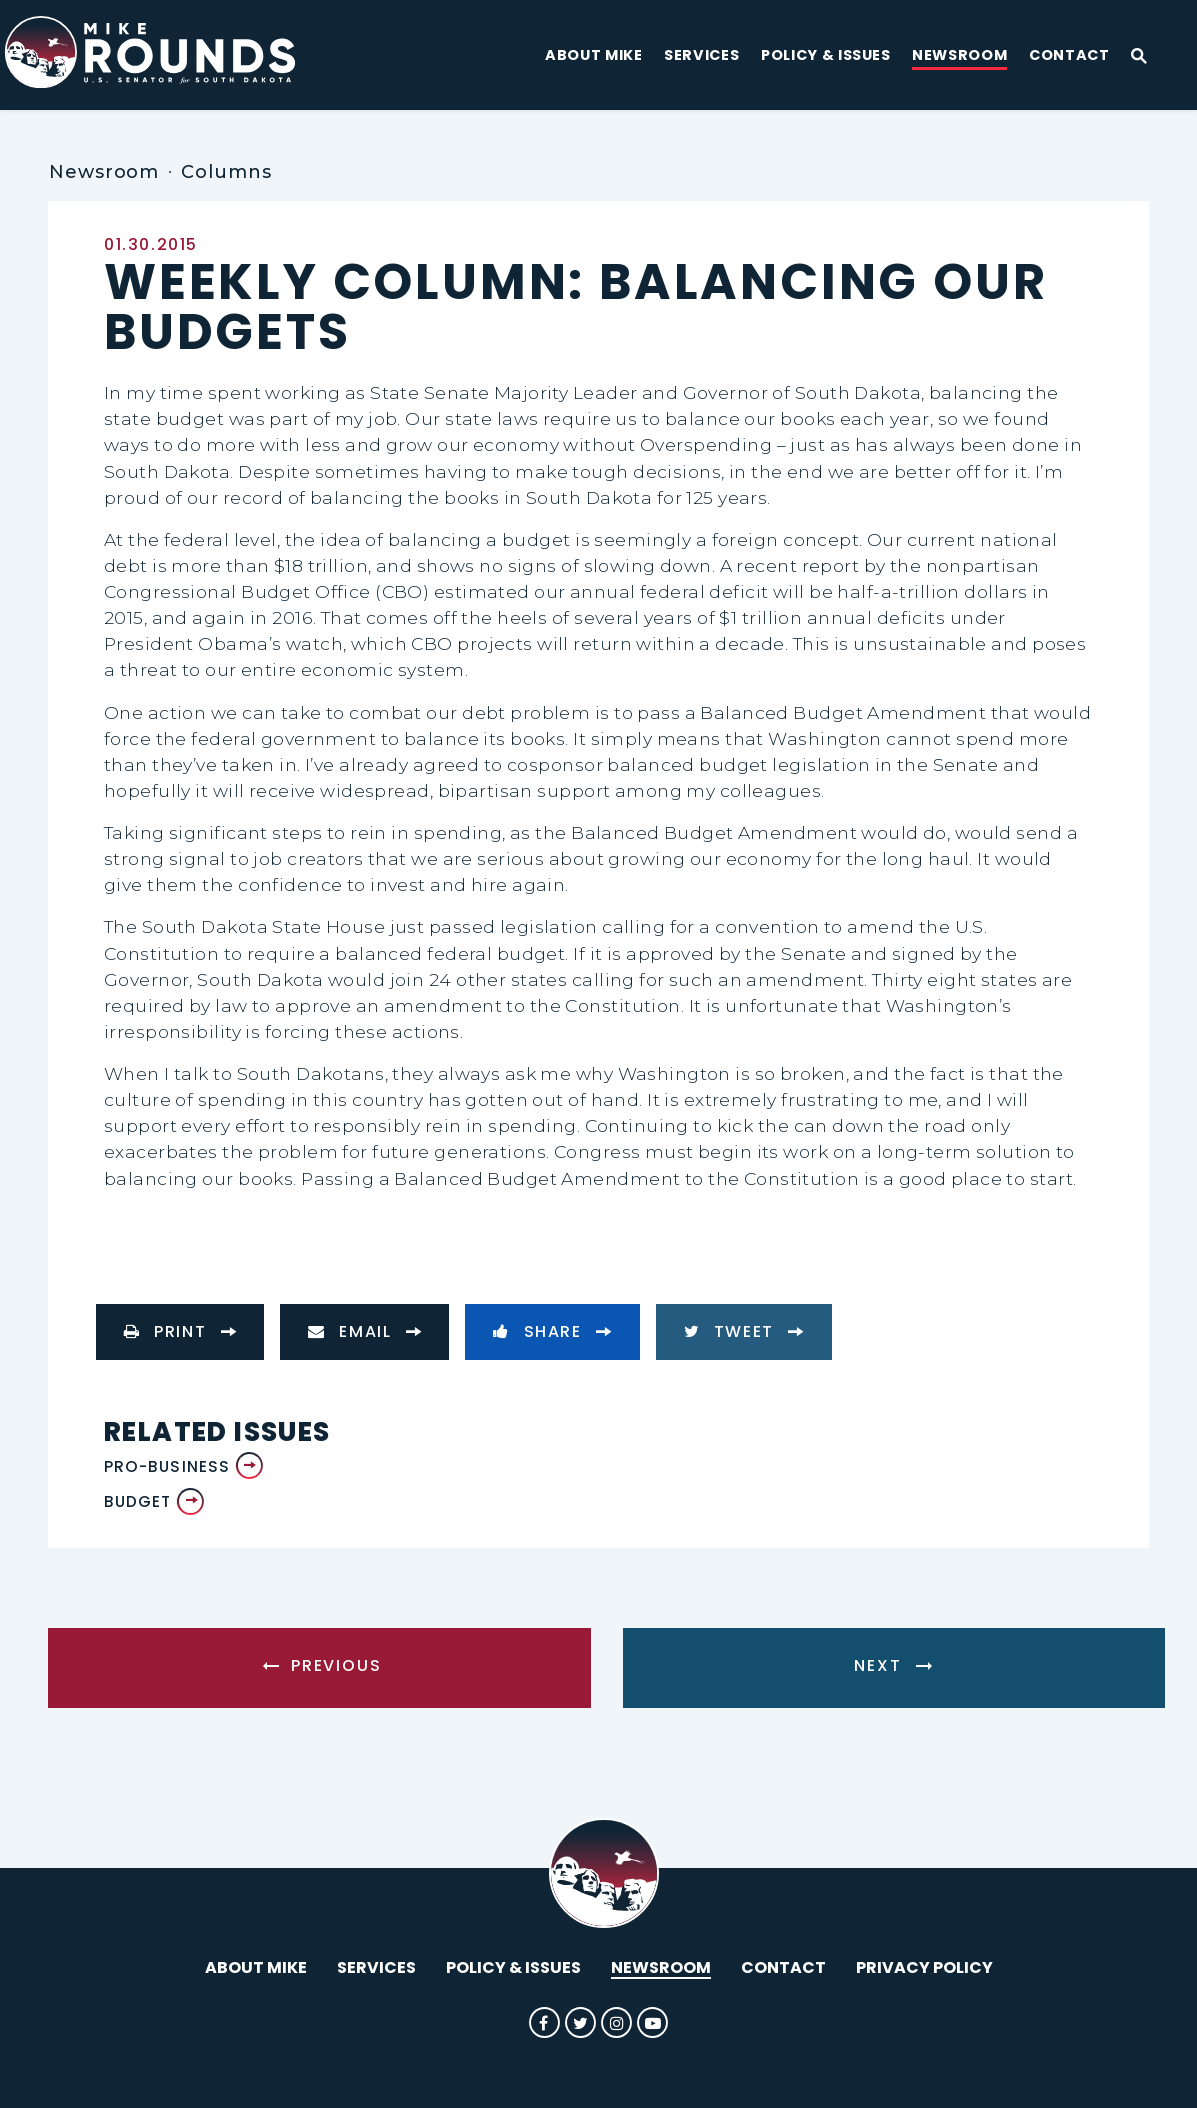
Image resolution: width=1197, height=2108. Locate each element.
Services (701, 56)
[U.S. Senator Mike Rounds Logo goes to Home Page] (167, 55)
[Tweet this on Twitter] (744, 1332)
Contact (1069, 56)
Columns (226, 172)
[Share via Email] (364, 1332)
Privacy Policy (924, 1967)
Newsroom (959, 56)
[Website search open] (1131, 57)
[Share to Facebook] (552, 1332)
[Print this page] (180, 1332)
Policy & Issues (826, 56)
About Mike (594, 56)
